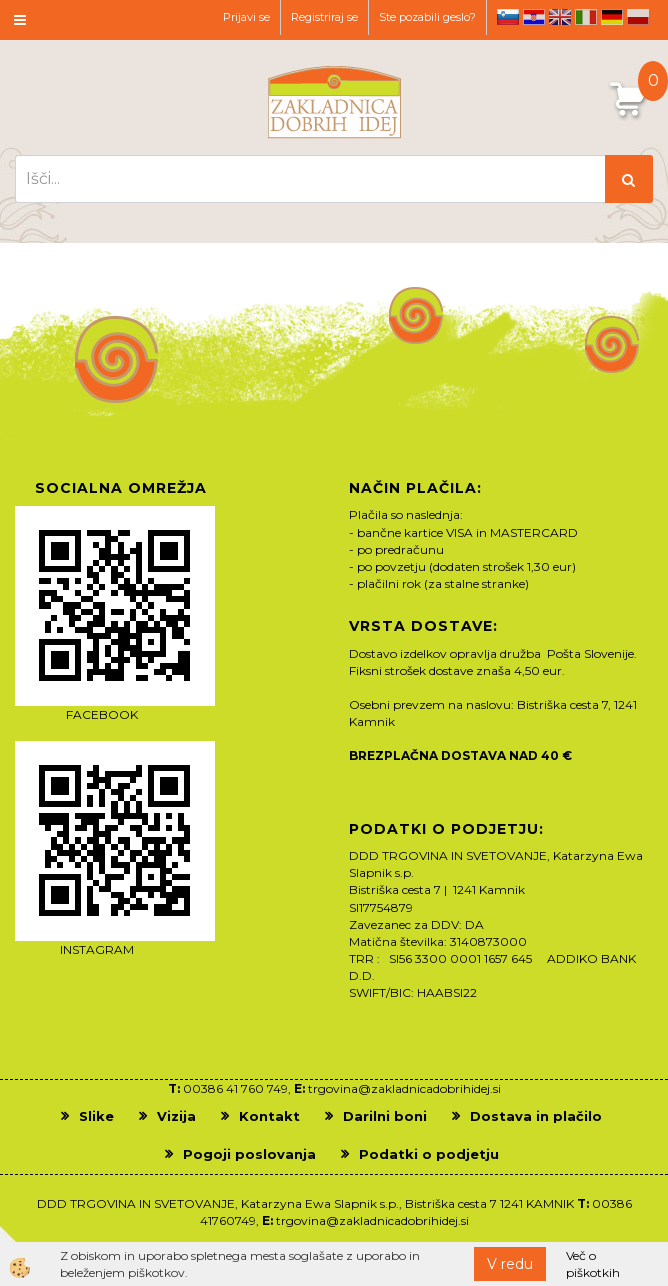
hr (534, 17)
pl (638, 17)
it (586, 17)
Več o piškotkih (593, 1264)
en (560, 17)
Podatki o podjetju (429, 1154)
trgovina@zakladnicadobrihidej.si (404, 1088)
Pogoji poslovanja (249, 1154)
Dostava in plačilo (536, 1116)
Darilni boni (385, 1116)
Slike (96, 1116)
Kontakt (269, 1116)
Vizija (176, 1116)
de (612, 17)
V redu (510, 1264)
